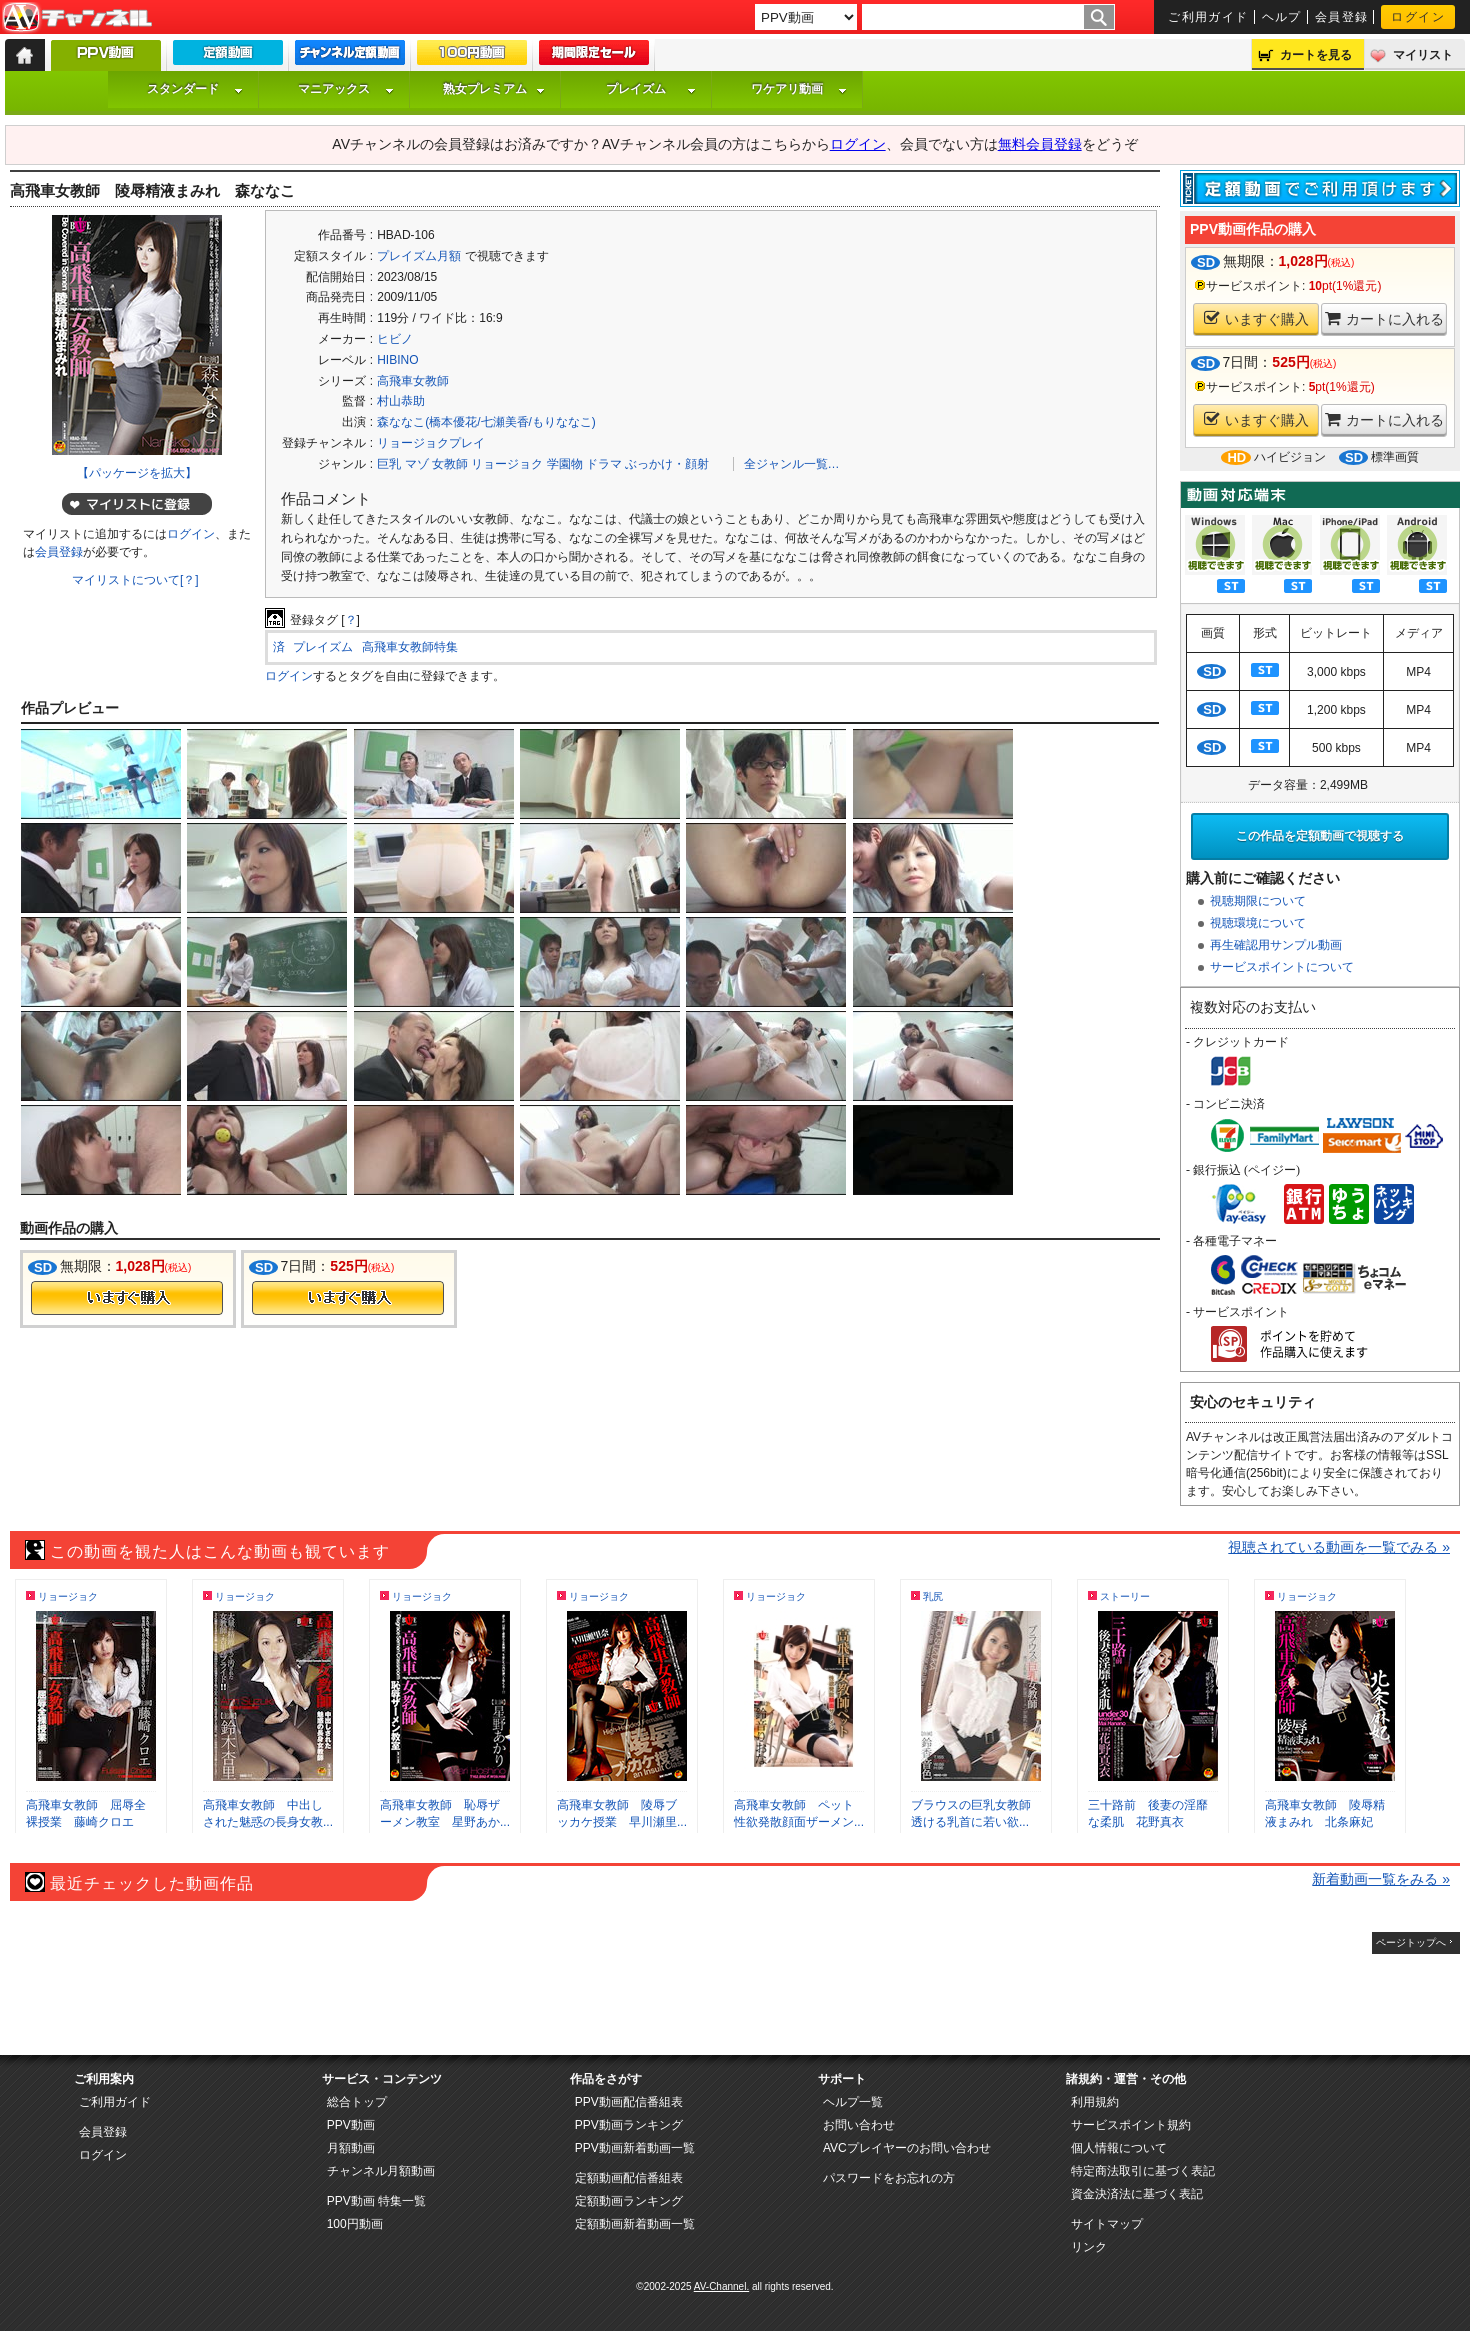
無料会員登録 (1040, 144)
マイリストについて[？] (135, 580)
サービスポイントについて (1282, 967)
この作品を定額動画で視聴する (1320, 836)
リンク (1089, 2247)
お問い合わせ (859, 2125)
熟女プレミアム (494, 89)
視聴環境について (1258, 923)
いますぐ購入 (1256, 318)
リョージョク (507, 464)
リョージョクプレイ (431, 443)
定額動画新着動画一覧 (635, 2224)
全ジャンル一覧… (792, 464)
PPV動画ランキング (629, 2125)
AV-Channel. (721, 2286)
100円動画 (355, 2224)
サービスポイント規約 (1131, 2125)
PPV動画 (351, 2125)
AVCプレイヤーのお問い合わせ (907, 2148)
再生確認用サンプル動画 (1276, 945)
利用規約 (1095, 2102)
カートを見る (1316, 55)
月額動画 (351, 2148)
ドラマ (604, 464)
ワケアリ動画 (799, 89)
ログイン (1418, 17)
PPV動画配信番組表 (629, 2102)
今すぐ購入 (127, 1298)
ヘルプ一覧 (853, 2102)
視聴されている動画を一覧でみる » (1339, 1547)
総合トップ (357, 2102)
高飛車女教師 (413, 381)
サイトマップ (1107, 2224)
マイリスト (1423, 55)
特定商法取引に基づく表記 (1143, 2171)
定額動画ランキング (629, 2201)
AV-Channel (77, 18)
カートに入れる (1384, 318)
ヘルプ (1282, 17)
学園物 (565, 464)
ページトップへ (1411, 1942)
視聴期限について (1258, 901)
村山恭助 (401, 401)
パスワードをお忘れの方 (889, 2178)
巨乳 (389, 464)
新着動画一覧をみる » (1381, 1879)
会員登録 (1342, 17)
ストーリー (1125, 1596)
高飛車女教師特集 (410, 647)
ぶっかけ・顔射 (667, 464)
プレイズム (651, 89)
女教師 (450, 464)
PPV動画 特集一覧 (376, 2201)
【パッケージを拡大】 (137, 473)
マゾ (417, 464)
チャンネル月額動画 (381, 2171)
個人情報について (1119, 2148)
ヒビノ (395, 339)
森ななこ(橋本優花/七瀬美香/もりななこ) (486, 422)
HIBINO (397, 360)
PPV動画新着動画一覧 (635, 2148)
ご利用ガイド (1208, 17)
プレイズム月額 (419, 256)
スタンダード (195, 89)
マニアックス (346, 89)
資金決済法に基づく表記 (1137, 2194)
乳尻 (933, 1596)
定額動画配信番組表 (629, 2178)
